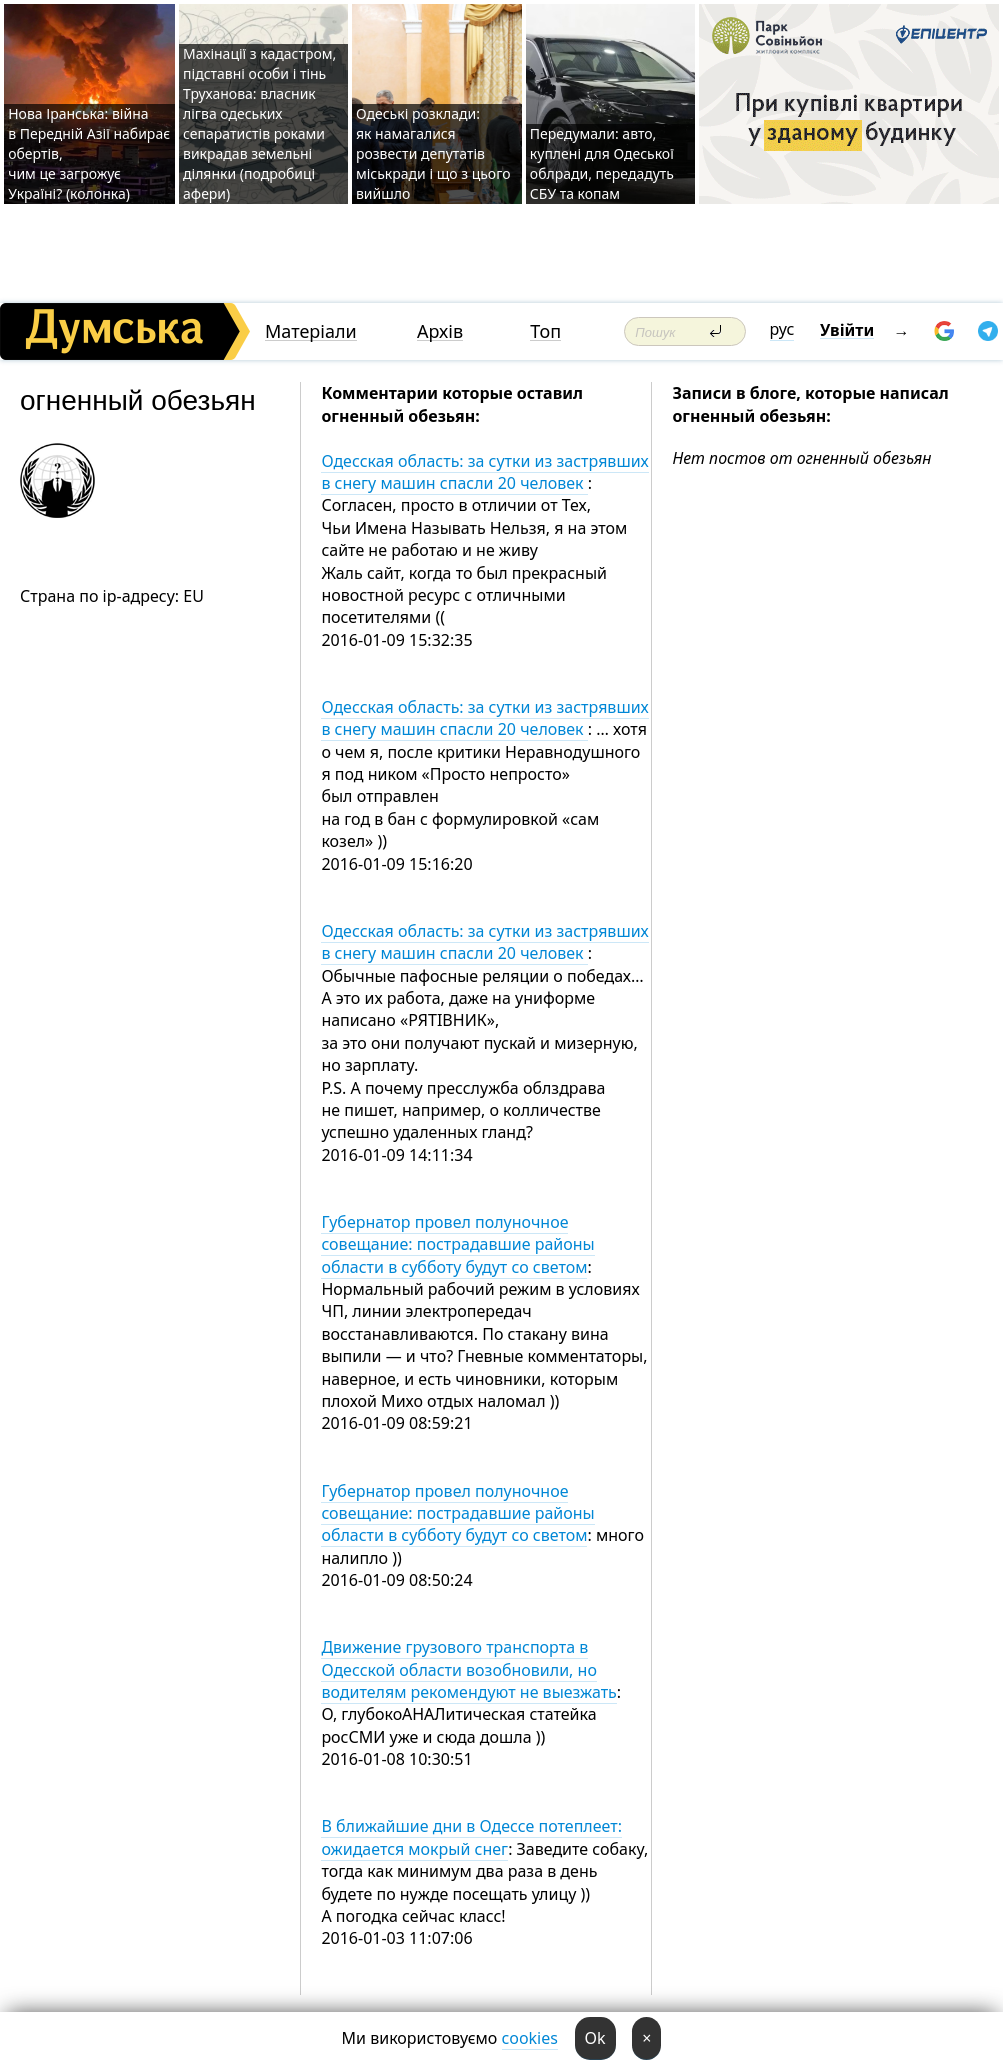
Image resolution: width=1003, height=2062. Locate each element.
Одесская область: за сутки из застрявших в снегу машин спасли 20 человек (484, 472)
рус (782, 329)
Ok (595, 2038)
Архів (440, 331)
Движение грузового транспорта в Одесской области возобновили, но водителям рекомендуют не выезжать (468, 1669)
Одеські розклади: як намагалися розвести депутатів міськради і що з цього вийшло (433, 153)
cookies (530, 2038)
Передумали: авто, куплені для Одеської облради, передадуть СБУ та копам (602, 163)
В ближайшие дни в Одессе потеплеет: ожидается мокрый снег (471, 1837)
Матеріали (311, 331)
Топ (545, 331)
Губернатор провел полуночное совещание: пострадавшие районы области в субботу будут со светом (457, 1244)
